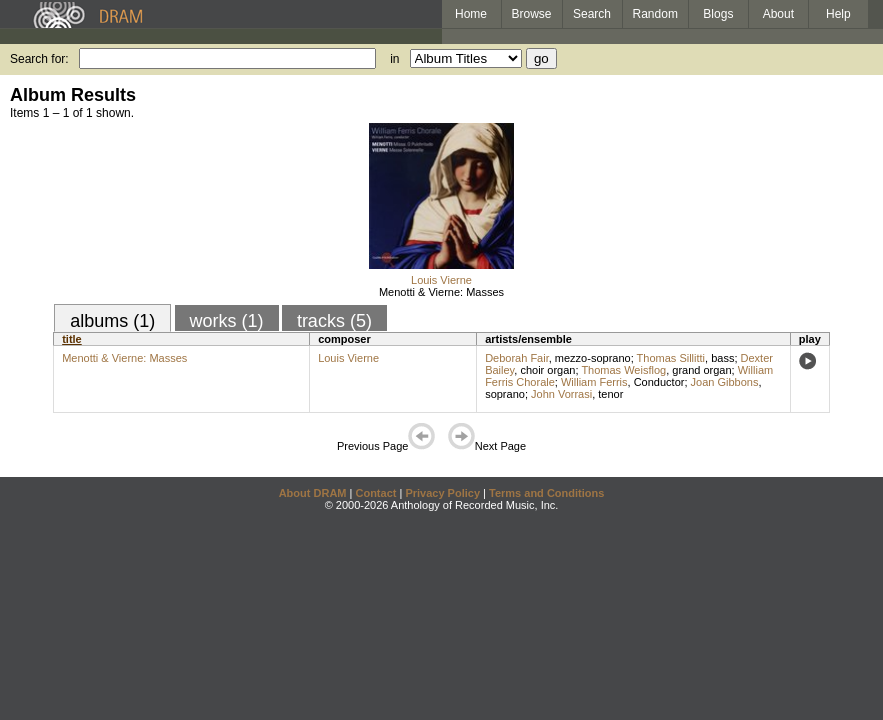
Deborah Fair (517, 358)
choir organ (547, 370)
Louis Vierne (441, 280)
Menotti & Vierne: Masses (441, 292)
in (394, 59)
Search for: (39, 59)
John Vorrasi (561, 394)
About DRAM (313, 493)
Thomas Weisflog (623, 370)
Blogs (718, 14)
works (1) (227, 321)
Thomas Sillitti (671, 358)
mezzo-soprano (593, 358)
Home (471, 14)
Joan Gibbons (725, 382)
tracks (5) (334, 321)
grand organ (701, 370)
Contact (375, 493)
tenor (610, 394)
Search (592, 14)
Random (655, 14)
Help (838, 14)
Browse (532, 14)
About (778, 14)
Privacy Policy (442, 493)
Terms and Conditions (546, 493)
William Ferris (594, 382)
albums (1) (112, 321)
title (72, 339)
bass (722, 358)
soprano (505, 394)
